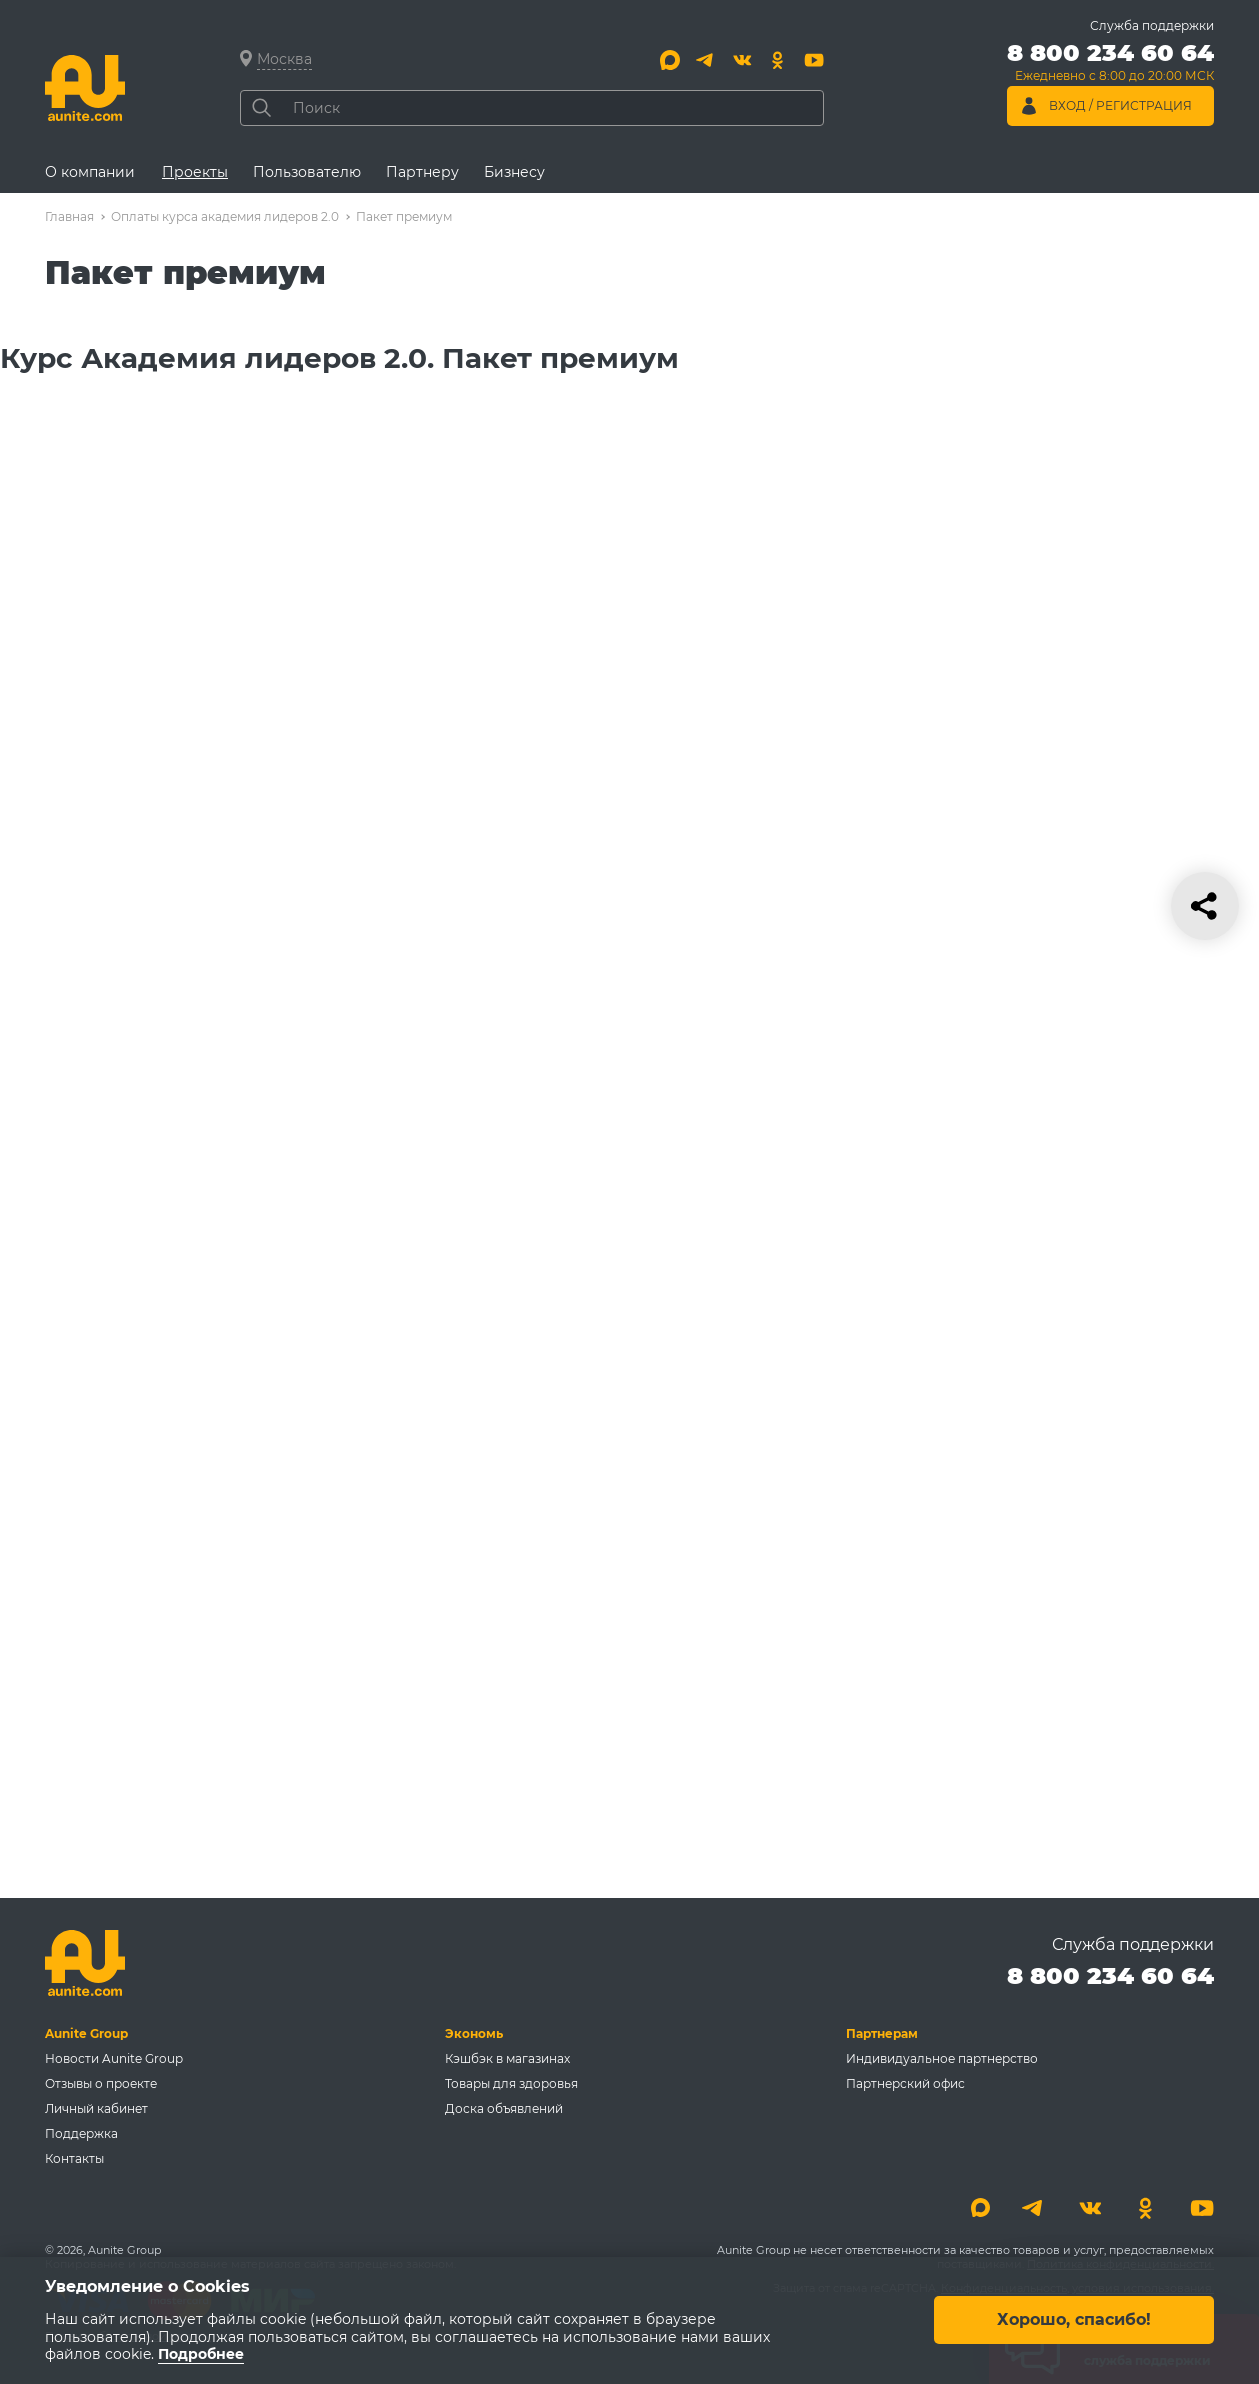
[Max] (670, 60)
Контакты (74, 2158)
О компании (90, 172)
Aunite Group (86, 2033)
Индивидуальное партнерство (942, 2058)
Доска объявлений (504, 2108)
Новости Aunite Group (114, 2058)
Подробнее (201, 2355)
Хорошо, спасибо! (1074, 2320)
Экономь (474, 2033)
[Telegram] (706, 60)
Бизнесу (514, 172)
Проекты (195, 172)
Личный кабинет (96, 2108)
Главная (69, 216)
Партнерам (882, 2033)
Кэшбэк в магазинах (507, 2058)
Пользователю (307, 172)
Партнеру (422, 172)
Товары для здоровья (511, 2083)
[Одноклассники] (778, 60)
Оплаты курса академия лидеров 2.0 (225, 216)
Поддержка (81, 2133)
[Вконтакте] (742, 60)
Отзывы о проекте (101, 2083)
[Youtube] (814, 60)
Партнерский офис (905, 2083)
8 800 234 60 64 (1110, 1975)
